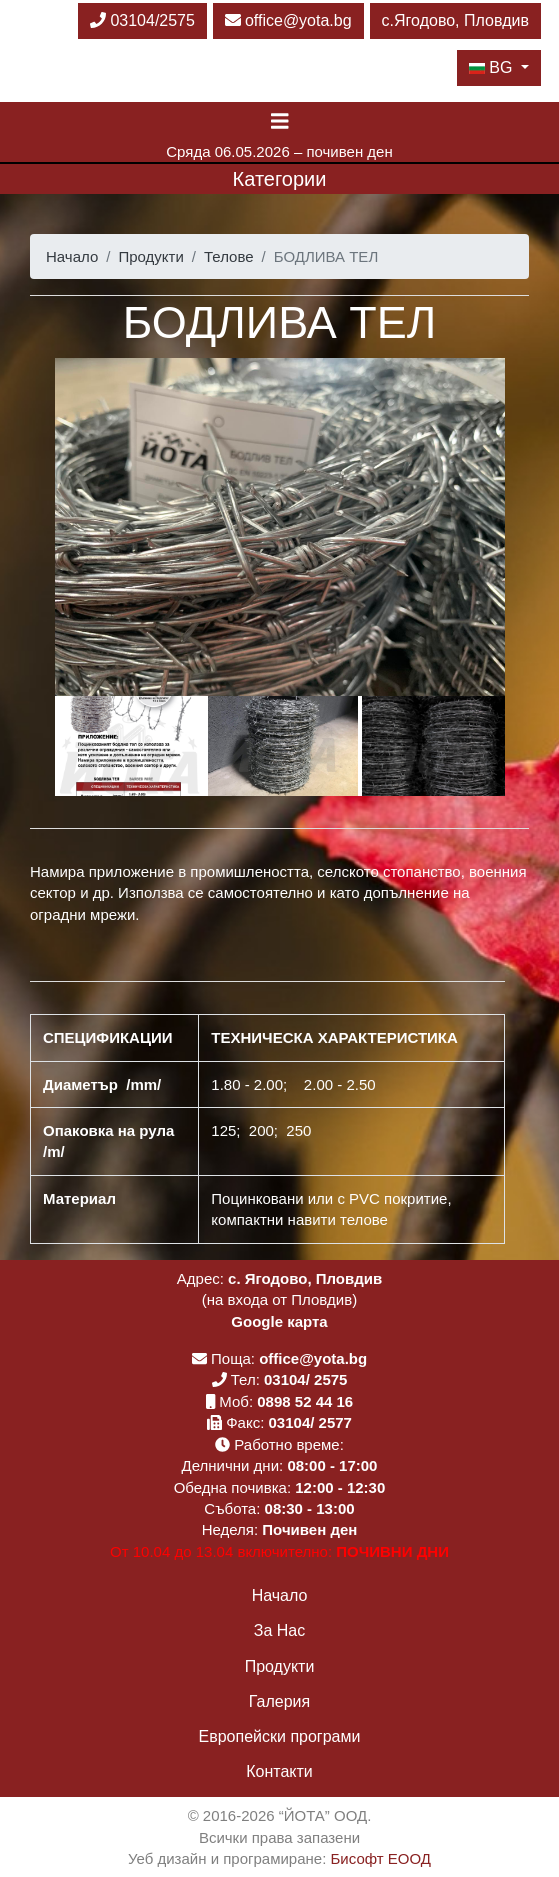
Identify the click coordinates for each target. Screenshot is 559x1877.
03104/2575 (142, 20)
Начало (72, 256)
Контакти (279, 1771)
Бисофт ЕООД (381, 1858)
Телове (229, 256)
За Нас (279, 1630)
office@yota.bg (288, 20)
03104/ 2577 (310, 1422)
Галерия (279, 1701)
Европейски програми (280, 1736)
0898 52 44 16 (305, 1401)
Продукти (150, 256)
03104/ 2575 (305, 1379)
